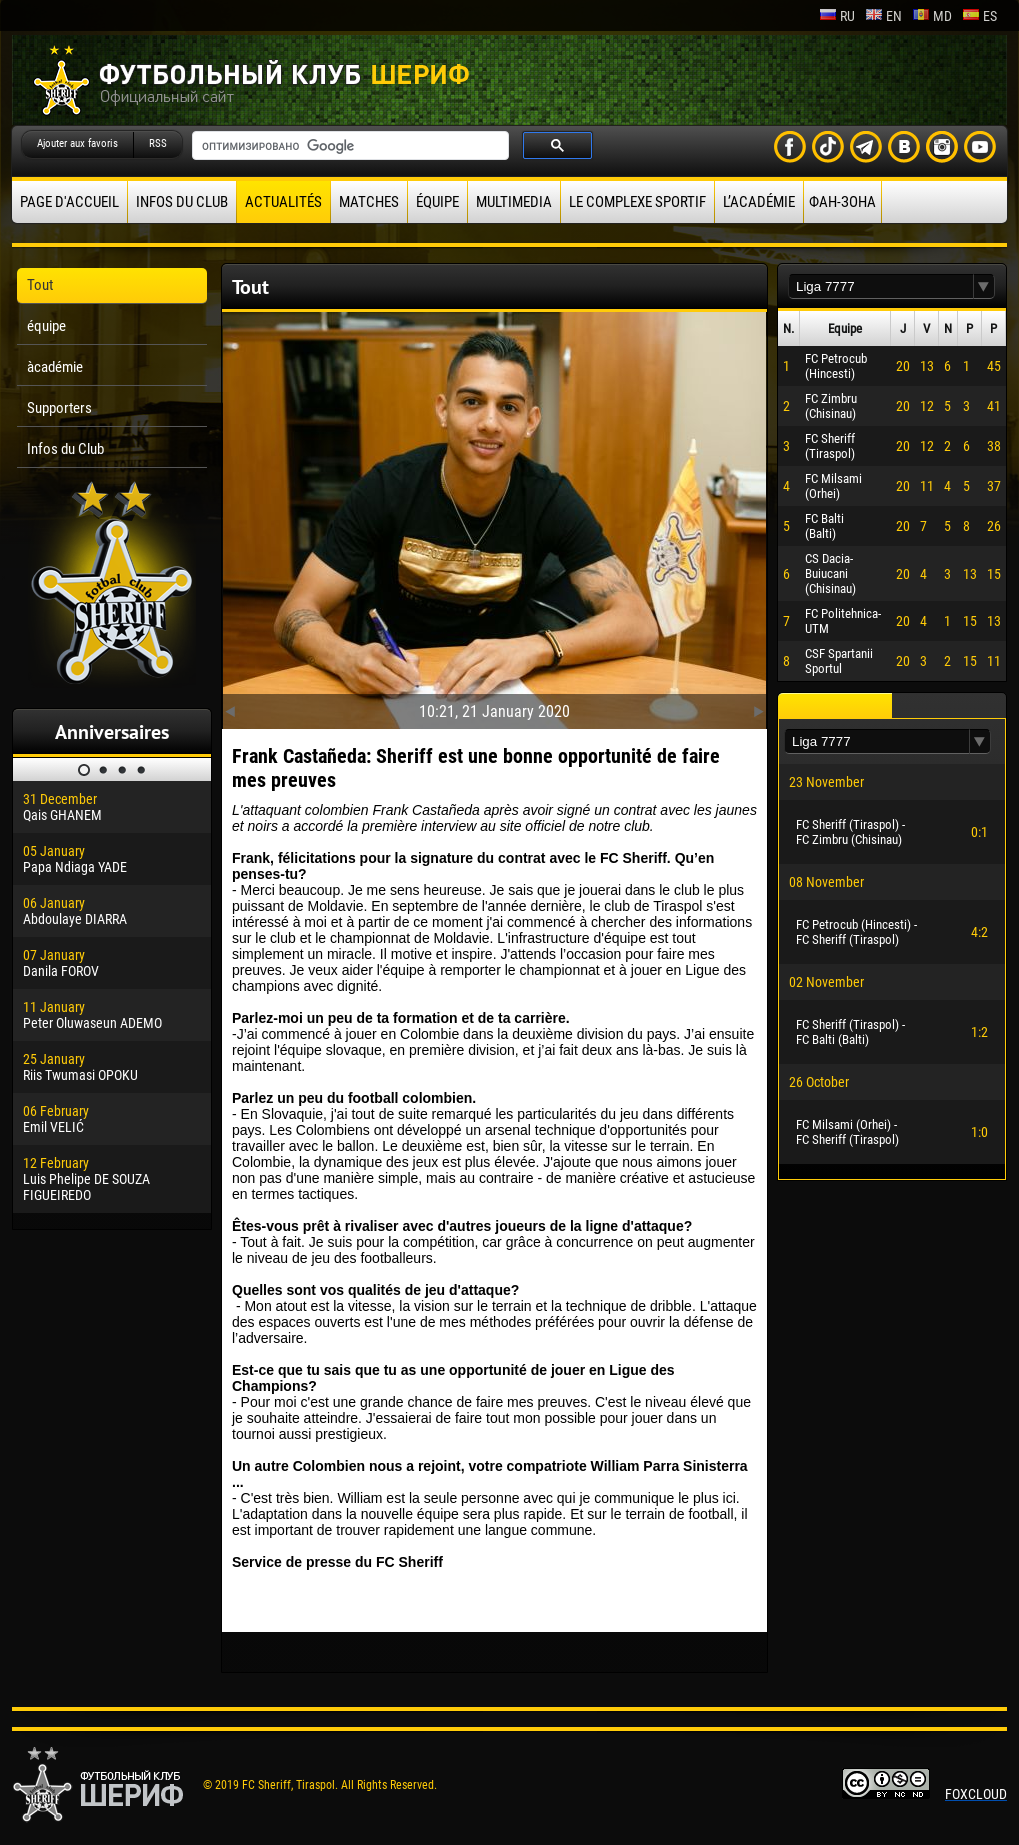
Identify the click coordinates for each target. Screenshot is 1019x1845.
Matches (369, 202)
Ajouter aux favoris (77, 143)
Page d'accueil (69, 202)
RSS (158, 143)
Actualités (283, 202)
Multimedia (514, 202)
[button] (984, 286)
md (932, 16)
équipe (437, 202)
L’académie (759, 202)
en (883, 16)
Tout (40, 285)
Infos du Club (182, 202)
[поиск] (348, 146)
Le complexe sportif (637, 202)
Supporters (59, 408)
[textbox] (881, 286)
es (979, 16)
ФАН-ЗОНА (842, 202)
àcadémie (55, 367)
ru (837, 16)
